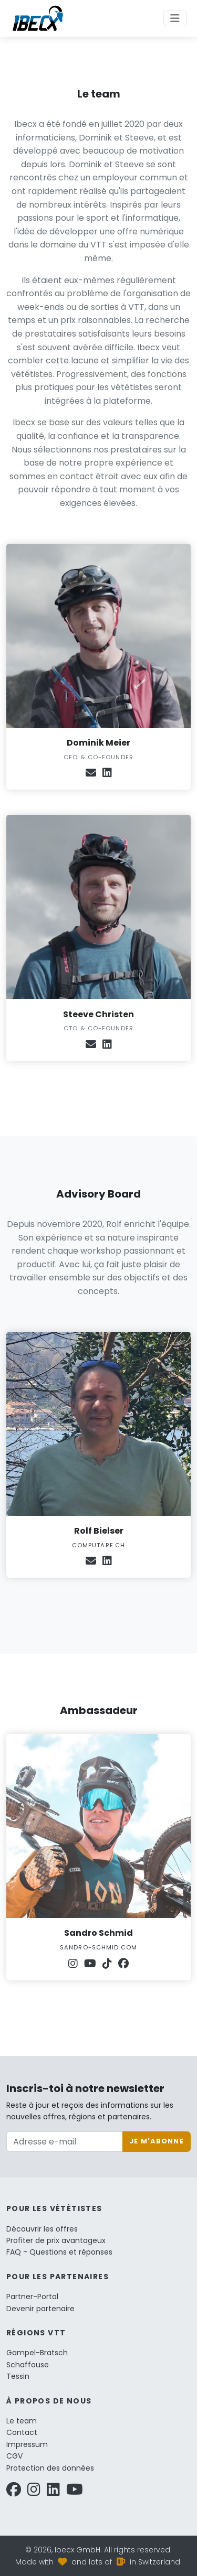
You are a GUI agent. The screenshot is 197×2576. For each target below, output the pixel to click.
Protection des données (50, 2468)
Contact (21, 2432)
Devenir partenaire (40, 2308)
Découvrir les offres (42, 2229)
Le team (21, 2421)
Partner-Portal (32, 2296)
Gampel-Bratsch (37, 2352)
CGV (14, 2456)
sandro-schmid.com (98, 1947)
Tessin (17, 2376)
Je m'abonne (156, 2141)
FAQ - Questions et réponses (59, 2252)
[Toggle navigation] (174, 18)
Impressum (27, 2444)
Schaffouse (27, 2364)
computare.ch (98, 1545)
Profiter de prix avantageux (56, 2240)
